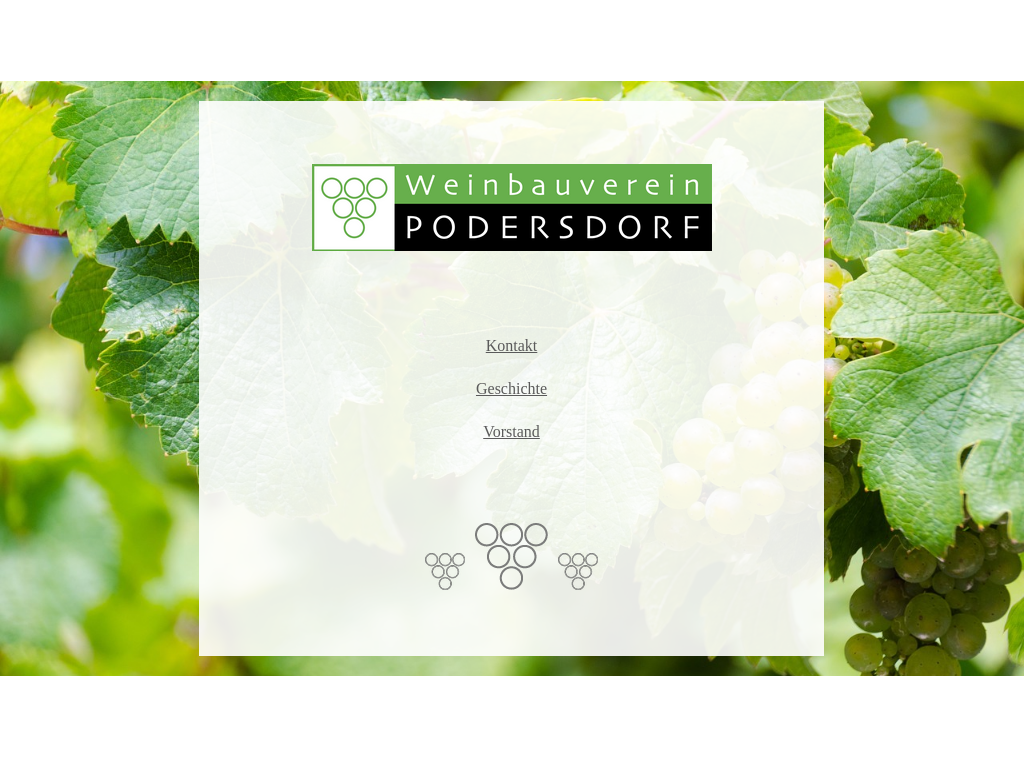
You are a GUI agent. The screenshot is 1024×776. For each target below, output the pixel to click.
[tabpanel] (511, 378)
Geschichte (511, 388)
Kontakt (512, 345)
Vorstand (511, 431)
